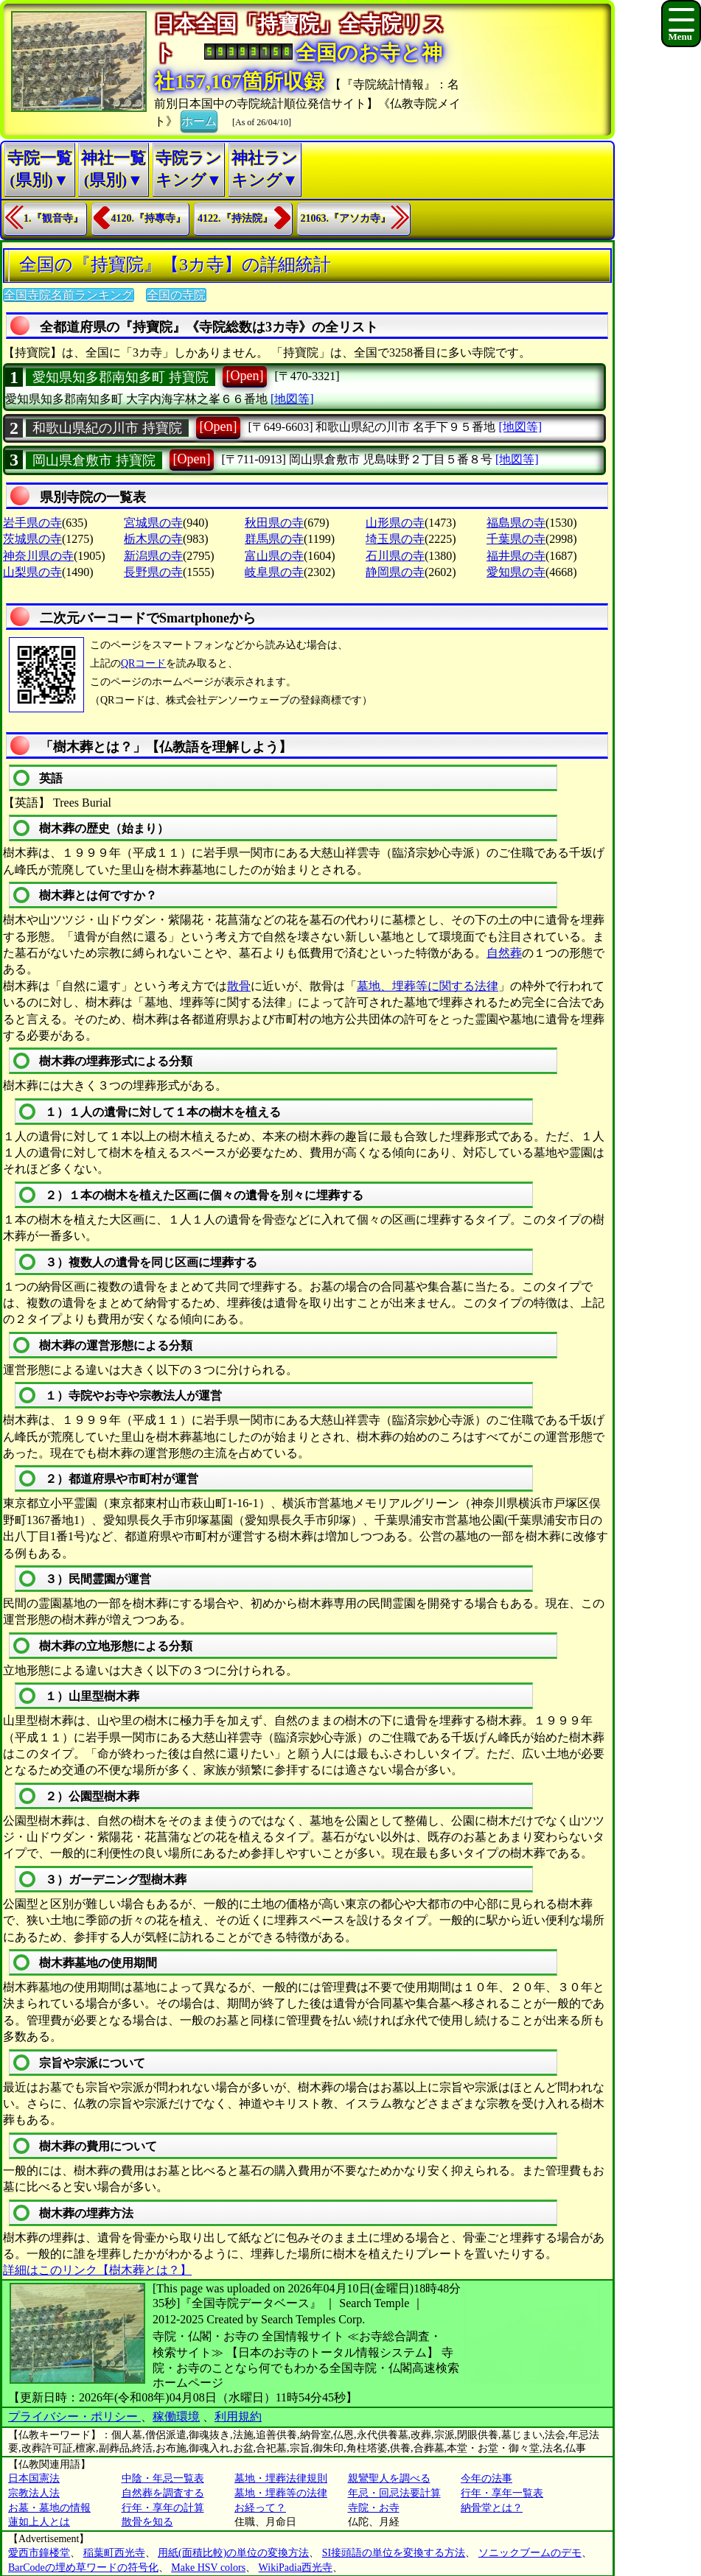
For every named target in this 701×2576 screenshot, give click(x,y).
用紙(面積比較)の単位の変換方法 (233, 2552)
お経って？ (260, 2507)
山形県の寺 (395, 522)
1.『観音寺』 (53, 218)
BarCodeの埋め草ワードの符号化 (83, 2567)
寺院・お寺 (374, 2507)
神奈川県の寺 (38, 556)
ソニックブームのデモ (530, 2552)
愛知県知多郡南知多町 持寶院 (120, 377)
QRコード (143, 663)
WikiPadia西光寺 (296, 2567)
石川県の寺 (395, 556)
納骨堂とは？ (492, 2507)
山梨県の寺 (32, 572)
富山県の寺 (274, 556)
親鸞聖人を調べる (389, 2478)
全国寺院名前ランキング (68, 295)
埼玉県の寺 (395, 539)
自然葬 (504, 953)
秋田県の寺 (274, 522)
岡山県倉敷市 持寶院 (94, 460)
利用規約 (238, 2416)
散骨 (239, 986)
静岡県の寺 (395, 572)
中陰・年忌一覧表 (163, 2478)
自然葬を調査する (163, 2493)
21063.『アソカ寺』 (346, 218)
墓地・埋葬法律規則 (280, 2478)
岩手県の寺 (32, 522)
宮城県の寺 (153, 522)
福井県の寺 (515, 556)
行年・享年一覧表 (502, 2493)
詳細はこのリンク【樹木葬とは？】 (97, 2270)
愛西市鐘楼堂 (39, 2552)
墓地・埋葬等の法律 (280, 2493)
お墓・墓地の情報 (49, 2507)
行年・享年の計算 (163, 2507)
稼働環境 (176, 2416)
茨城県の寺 (32, 539)
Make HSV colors (208, 2567)
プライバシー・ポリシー (74, 2416)
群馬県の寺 (274, 539)
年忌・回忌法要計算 (394, 2493)
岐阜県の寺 (274, 572)
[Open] (245, 375)
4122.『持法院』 (235, 218)
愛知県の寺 (515, 572)
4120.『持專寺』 (148, 218)
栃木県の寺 (153, 539)
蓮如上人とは (39, 2521)
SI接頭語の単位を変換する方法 (393, 2552)
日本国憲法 (34, 2478)
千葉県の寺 (515, 539)
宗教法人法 (34, 2493)
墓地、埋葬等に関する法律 (427, 986)
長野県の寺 (153, 572)
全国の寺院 (176, 295)
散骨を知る (147, 2521)
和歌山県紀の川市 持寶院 (107, 428)
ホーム (199, 120)
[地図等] (292, 399)
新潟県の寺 (153, 556)
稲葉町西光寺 (114, 2552)
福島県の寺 (515, 522)
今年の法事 (486, 2478)
